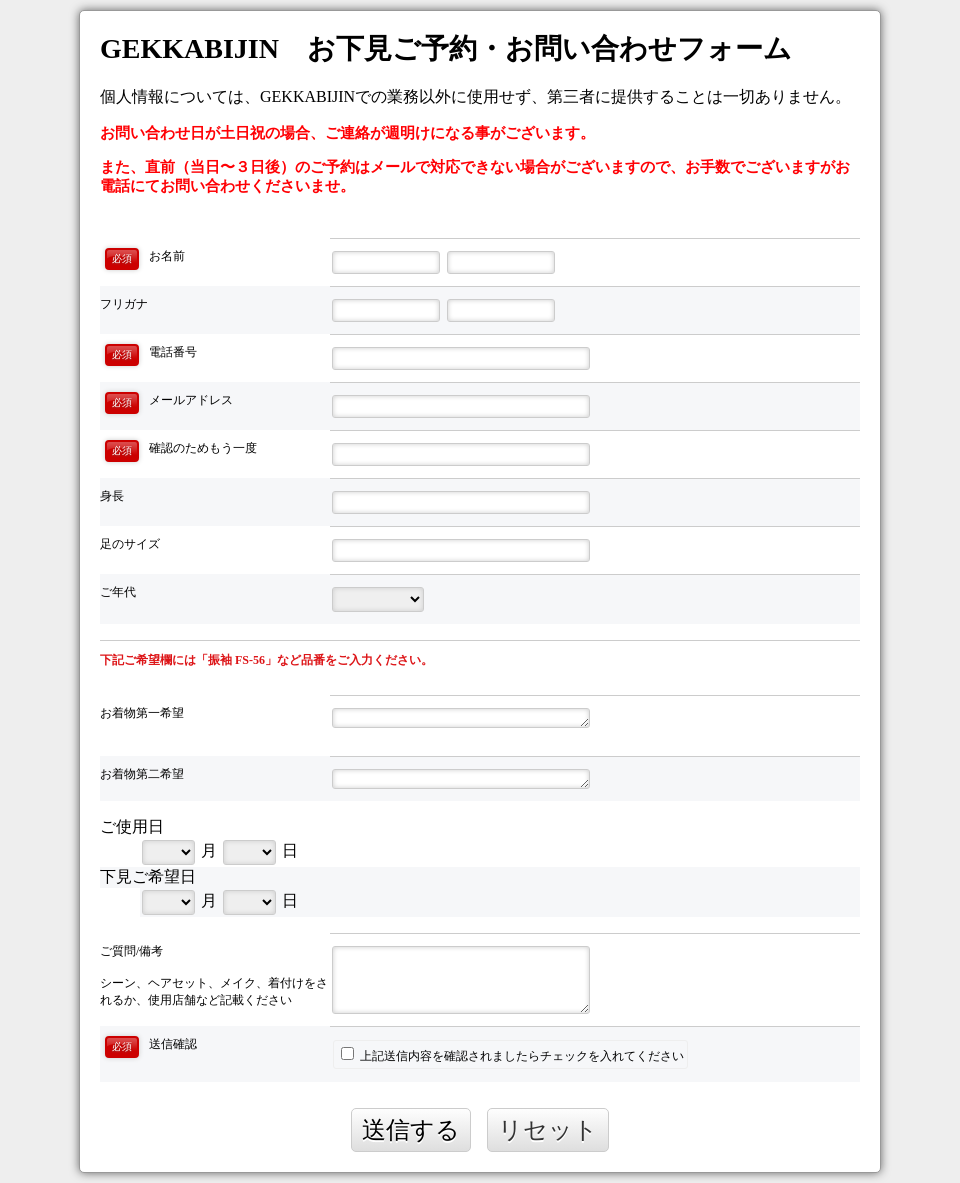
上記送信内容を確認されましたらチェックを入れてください (512, 1055)
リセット (548, 1129)
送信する (411, 1129)
